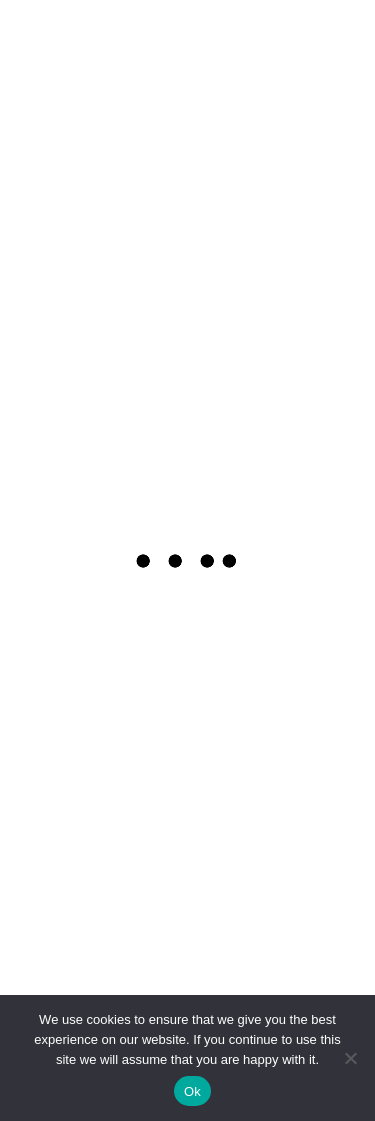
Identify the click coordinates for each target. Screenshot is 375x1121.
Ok (192, 1091)
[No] (350, 1058)
